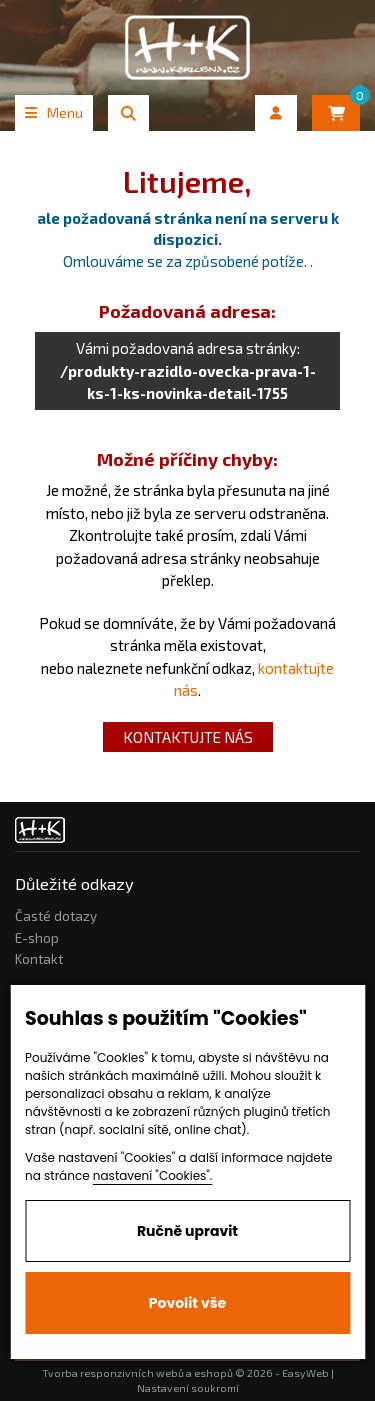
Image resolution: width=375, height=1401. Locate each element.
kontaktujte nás (188, 737)
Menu (54, 112)
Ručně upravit (187, 1231)
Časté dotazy (56, 916)
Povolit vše (187, 1303)
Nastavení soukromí (188, 1388)
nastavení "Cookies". (153, 1175)
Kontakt (39, 959)
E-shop (37, 938)
